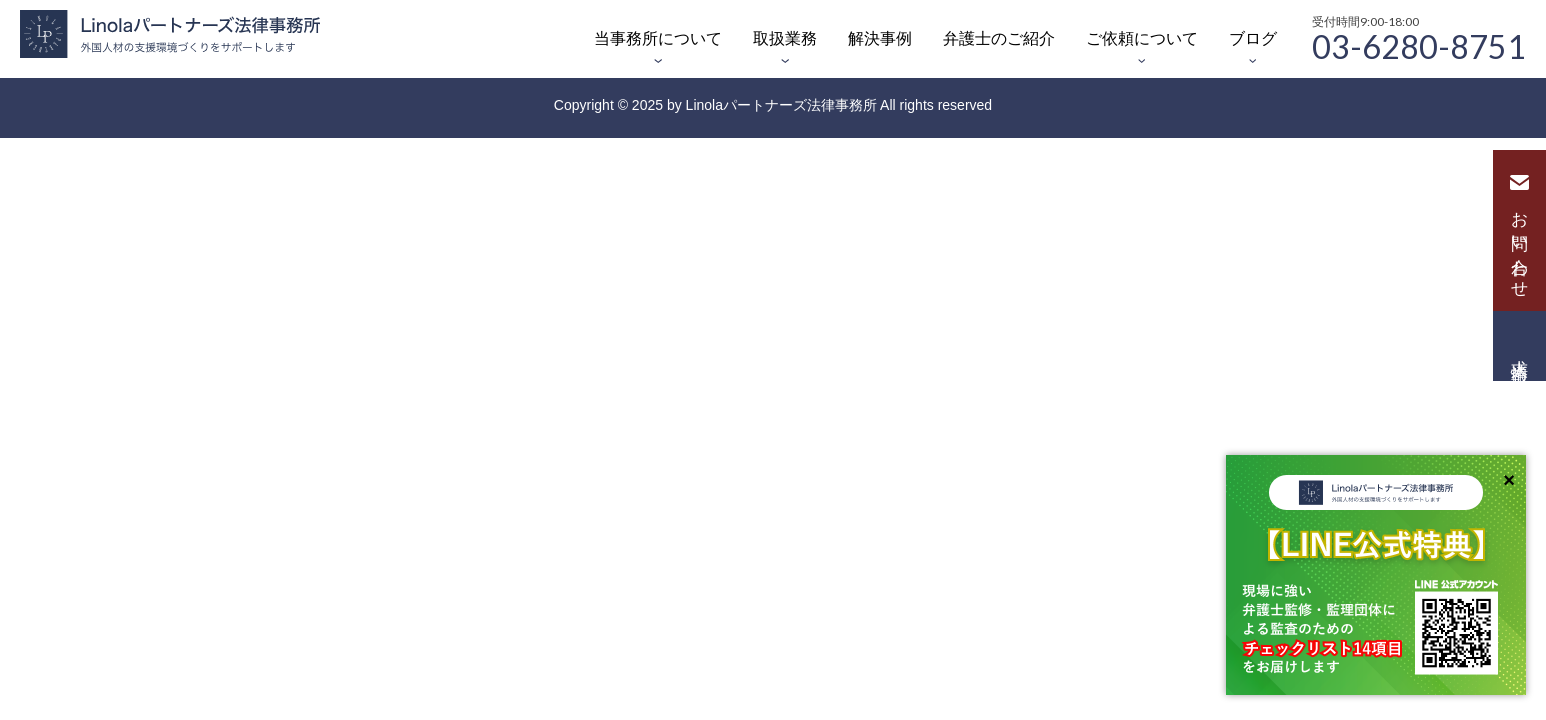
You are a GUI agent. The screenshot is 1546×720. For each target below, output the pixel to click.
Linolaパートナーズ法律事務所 (781, 105)
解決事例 (880, 38)
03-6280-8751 (1419, 45)
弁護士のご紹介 (999, 38)
